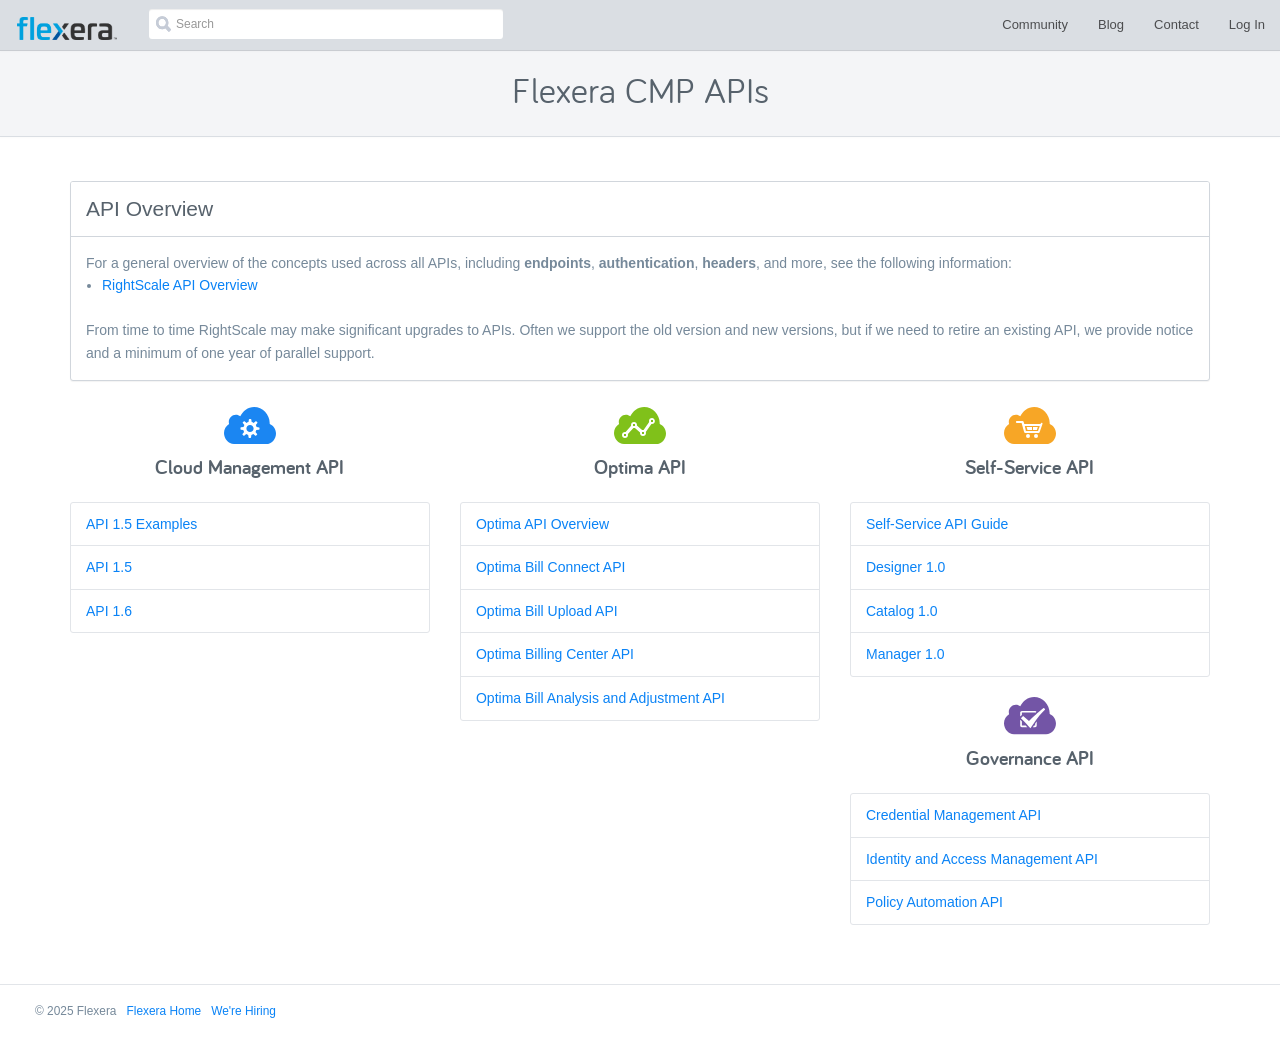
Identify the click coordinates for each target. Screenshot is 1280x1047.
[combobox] (326, 24)
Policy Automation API (934, 902)
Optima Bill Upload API (547, 611)
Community (1035, 24)
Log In (1247, 24)
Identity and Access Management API (982, 859)
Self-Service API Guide (937, 524)
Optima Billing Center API (555, 654)
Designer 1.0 (905, 567)
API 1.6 (109, 611)
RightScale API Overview (180, 285)
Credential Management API (953, 815)
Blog (1111, 24)
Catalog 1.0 (902, 611)
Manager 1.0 (905, 654)
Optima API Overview (542, 524)
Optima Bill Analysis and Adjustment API (600, 698)
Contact (1176, 24)
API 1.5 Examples (141, 524)
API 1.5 (109, 567)
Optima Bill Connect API (550, 567)
